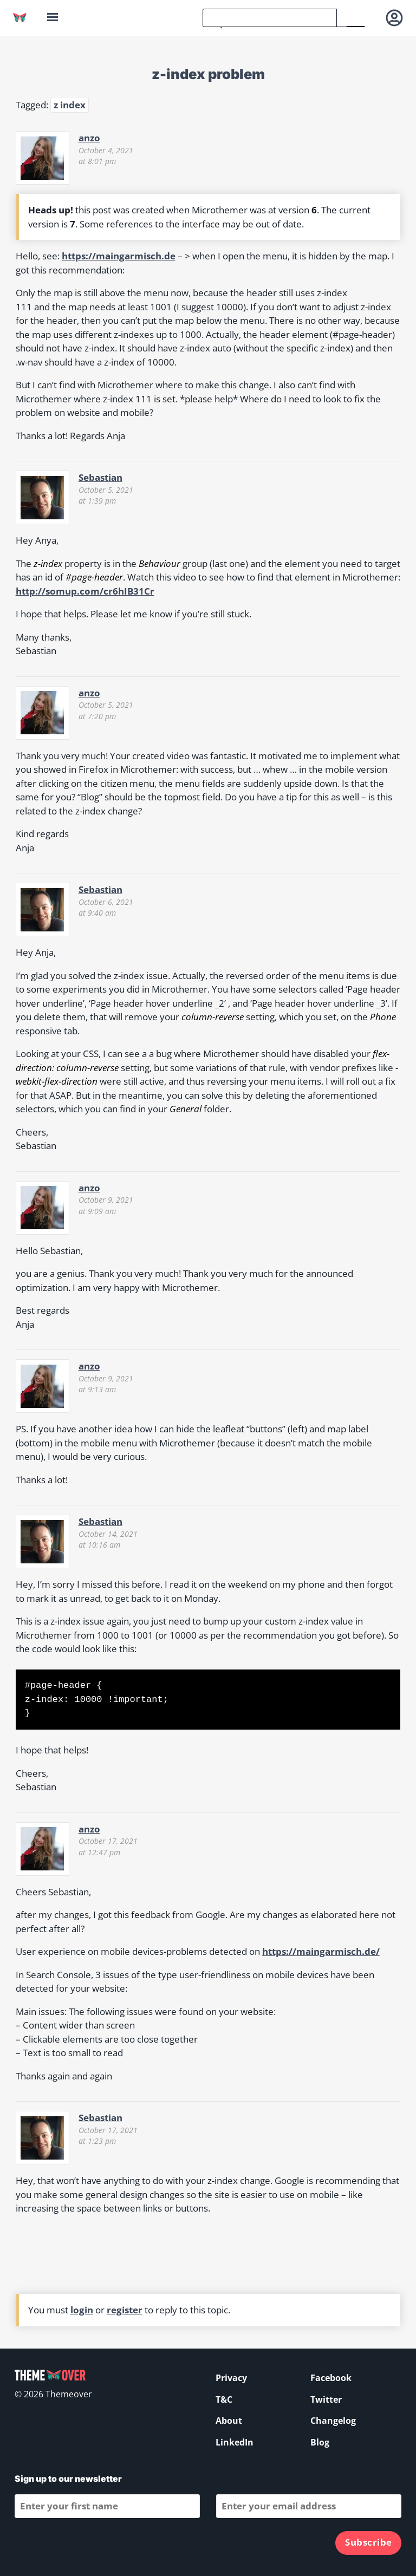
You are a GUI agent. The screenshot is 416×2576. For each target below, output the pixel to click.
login (81, 2310)
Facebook (331, 2378)
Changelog (333, 2421)
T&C (224, 2399)
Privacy (231, 2378)
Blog (319, 2442)
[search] (270, 18)
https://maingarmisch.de (119, 256)
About (229, 2421)
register (124, 2310)
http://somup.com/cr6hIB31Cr (85, 591)
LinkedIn (234, 2442)
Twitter (326, 2399)
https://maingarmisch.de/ (321, 1951)
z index (70, 105)
